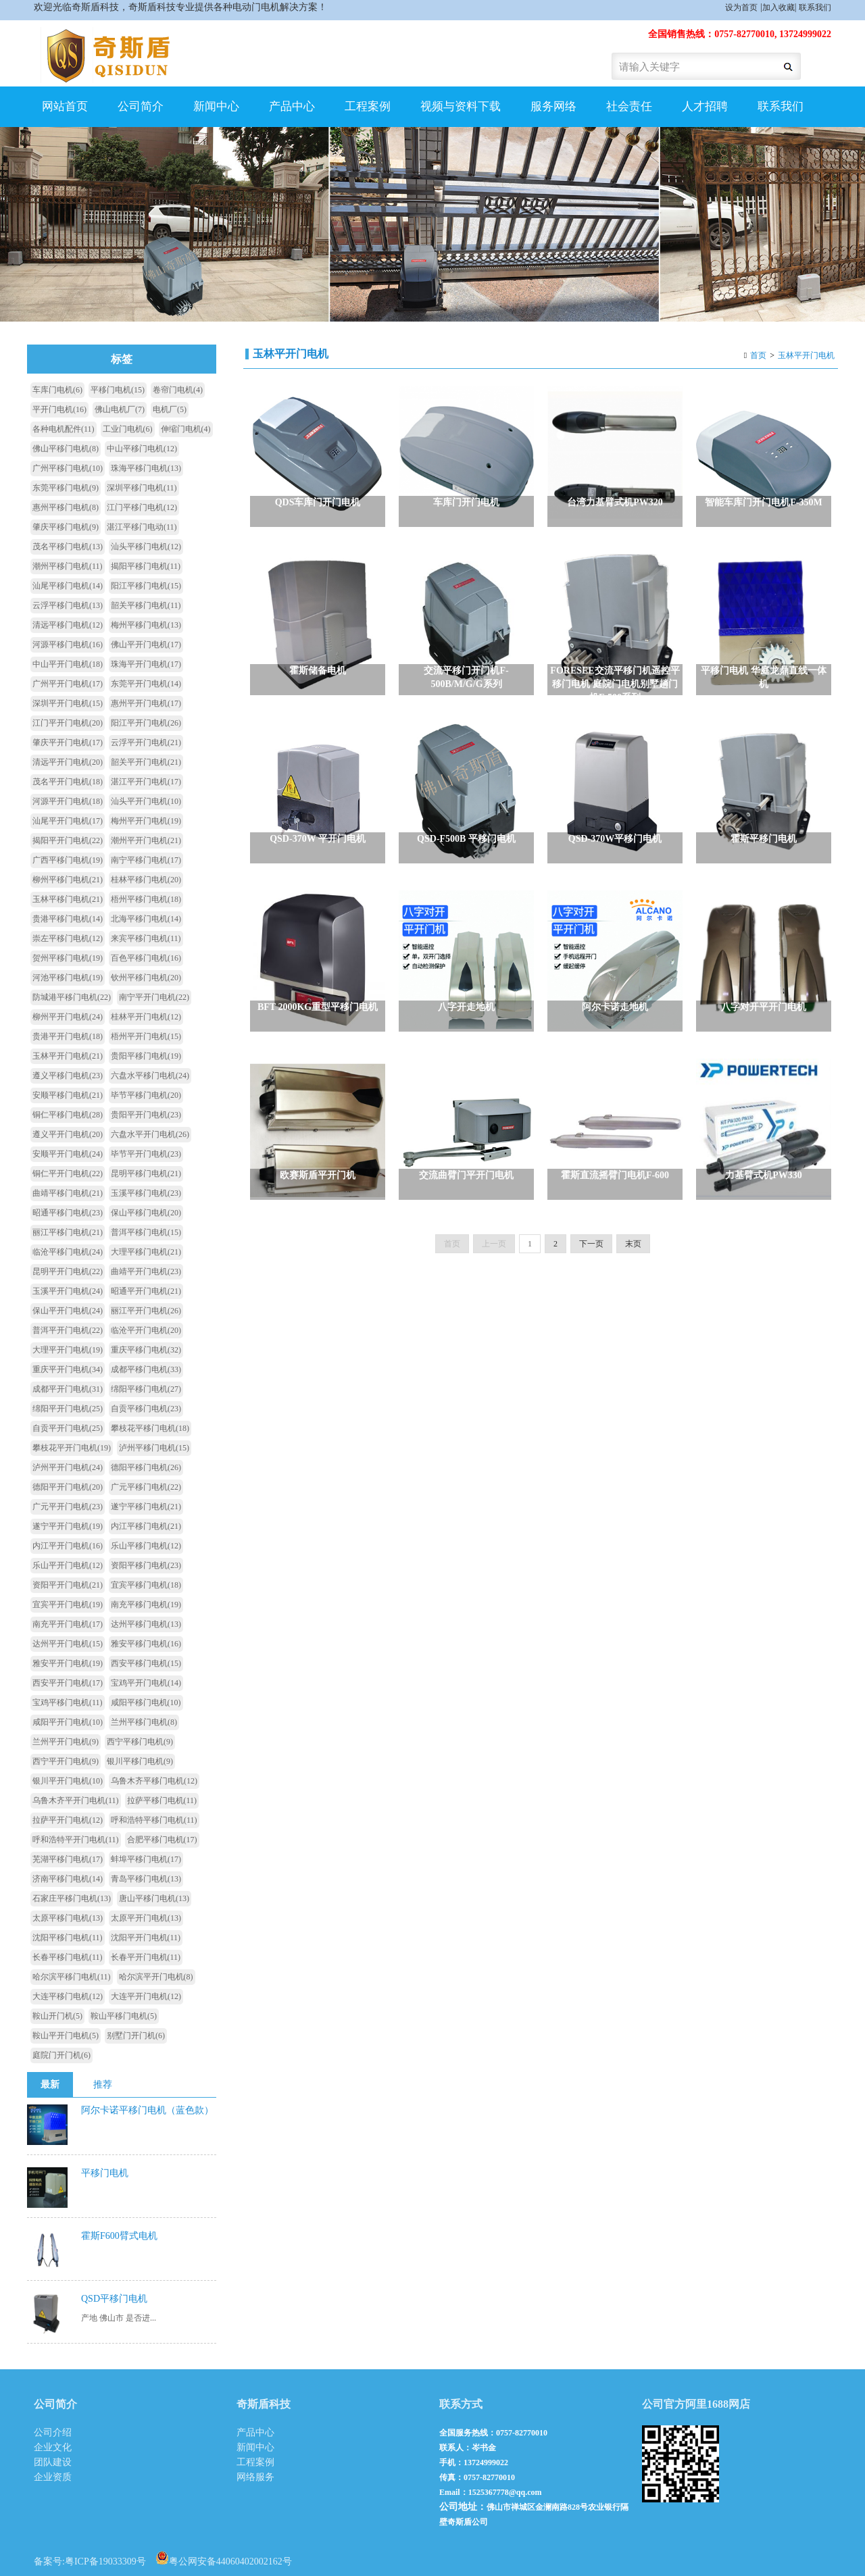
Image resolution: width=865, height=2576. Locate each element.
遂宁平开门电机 (67, 1526)
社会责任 (629, 106)
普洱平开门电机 (67, 1330)
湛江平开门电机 (146, 781)
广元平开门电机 (67, 1506)
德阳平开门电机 (67, 1487)
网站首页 (65, 106)
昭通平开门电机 (146, 1291)
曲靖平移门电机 (67, 1193)
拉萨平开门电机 (67, 1820)
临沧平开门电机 (146, 1330)
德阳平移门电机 (146, 1467)
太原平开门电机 (146, 1918)
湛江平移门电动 (142, 527)
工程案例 (368, 106)
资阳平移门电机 (146, 1565)
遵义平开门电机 (67, 1134)
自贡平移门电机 (146, 1408)
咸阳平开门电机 (67, 1722)
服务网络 (553, 106)
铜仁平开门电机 (67, 1173)
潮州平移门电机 (67, 566)
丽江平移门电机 (67, 1232)
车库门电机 (57, 390)
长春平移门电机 (67, 1957)
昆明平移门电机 (146, 1173)
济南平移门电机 (67, 1879)
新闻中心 (216, 106)
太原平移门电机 (67, 1918)
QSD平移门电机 (114, 2299)
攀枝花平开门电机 (71, 1448)
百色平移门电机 (146, 958)
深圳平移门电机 (142, 488)
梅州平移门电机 (146, 625)
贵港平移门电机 (67, 919)
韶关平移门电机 (146, 605)
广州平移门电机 (67, 468)
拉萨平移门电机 (162, 1800)
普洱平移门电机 (146, 1232)
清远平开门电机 (67, 762)
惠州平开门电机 (146, 703)
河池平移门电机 (67, 977)
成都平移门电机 (146, 1369)
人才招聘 (705, 106)
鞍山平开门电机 (65, 2035)
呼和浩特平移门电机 (154, 1820)
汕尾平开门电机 (67, 821)
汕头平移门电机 (146, 546)
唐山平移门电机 (154, 1898)
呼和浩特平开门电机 (75, 1839)
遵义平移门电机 (67, 1075)
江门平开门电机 (67, 723)
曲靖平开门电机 (146, 1271)
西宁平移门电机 (140, 1741)
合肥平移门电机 (162, 1839)
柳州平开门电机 (67, 1016)
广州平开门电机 (67, 683)
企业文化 (53, 2447)
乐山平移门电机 (146, 1545)
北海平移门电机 (146, 919)
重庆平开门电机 (67, 1369)
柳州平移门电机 (67, 879)
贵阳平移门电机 (146, 1056)
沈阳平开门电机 (146, 1937)
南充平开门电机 (67, 1624)
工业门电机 (128, 429)
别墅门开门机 (136, 2035)
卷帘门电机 (178, 390)
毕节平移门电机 (146, 1095)
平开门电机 (59, 409)
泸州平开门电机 (67, 1467)
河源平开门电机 (67, 801)
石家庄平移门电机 (71, 1898)
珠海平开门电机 (146, 664)
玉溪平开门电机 (67, 1291)
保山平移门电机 (146, 1212)
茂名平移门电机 (67, 546)
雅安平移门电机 (146, 1643)
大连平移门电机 (67, 1996)
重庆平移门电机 (146, 1350)
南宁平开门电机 (154, 997)
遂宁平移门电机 (146, 1506)
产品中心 (292, 106)
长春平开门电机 (146, 1957)
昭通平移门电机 (67, 1212)
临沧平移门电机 (67, 1252)
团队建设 (53, 2462)
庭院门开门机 (61, 2055)
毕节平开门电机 (146, 1154)
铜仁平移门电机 (67, 1114)
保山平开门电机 (67, 1310)
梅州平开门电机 (146, 821)
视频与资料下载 (460, 106)
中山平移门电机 (142, 448)
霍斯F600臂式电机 (119, 2236)
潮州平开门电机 (146, 840)
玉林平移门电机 (67, 899)
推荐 (102, 2084)
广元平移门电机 (146, 1487)
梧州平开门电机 (146, 1036)
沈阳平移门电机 (67, 1937)
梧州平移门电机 (146, 899)
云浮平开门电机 (146, 742)
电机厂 (170, 409)
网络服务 (255, 2477)
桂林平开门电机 (146, 1016)
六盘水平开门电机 (150, 1134)
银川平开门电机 (67, 1781)
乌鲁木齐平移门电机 (154, 1781)
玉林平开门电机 (806, 355)
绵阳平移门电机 (146, 1389)
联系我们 (815, 7)
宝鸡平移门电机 (67, 1702)
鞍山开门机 (57, 2016)
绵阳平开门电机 (67, 1408)
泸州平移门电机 (154, 1448)
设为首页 (741, 7)
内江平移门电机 (146, 1526)
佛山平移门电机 (65, 448)
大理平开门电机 (67, 1350)
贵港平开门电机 (67, 1036)
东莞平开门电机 (146, 683)
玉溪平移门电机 (146, 1193)
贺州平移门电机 (67, 958)
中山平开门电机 (67, 664)
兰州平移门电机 (144, 1722)
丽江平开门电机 (146, 1310)
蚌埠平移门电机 (146, 1859)
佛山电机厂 (120, 409)
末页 (633, 1260)
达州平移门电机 (146, 1624)
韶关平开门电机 (146, 762)
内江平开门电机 (67, 1545)
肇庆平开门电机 (67, 742)
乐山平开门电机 (67, 1565)
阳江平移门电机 (146, 585)
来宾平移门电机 (146, 938)
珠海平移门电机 (146, 468)
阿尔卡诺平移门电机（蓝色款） (147, 2110)
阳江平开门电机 (146, 723)
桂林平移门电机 (146, 879)
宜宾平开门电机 (67, 1604)
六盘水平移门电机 (150, 1075)
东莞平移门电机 (65, 488)
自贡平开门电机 (67, 1428)
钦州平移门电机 (146, 977)
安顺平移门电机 (67, 1095)
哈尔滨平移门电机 (71, 1976)
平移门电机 (118, 390)
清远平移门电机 (67, 625)
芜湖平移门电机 (67, 1859)
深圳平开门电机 (67, 703)
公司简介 (141, 106)
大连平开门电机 (146, 1996)
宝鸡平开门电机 (146, 1683)
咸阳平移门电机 (146, 1702)
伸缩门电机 (186, 429)
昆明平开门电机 (67, 1271)
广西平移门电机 (67, 860)
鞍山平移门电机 (124, 2016)
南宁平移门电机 (146, 860)
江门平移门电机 (142, 507)
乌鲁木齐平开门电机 (75, 1800)
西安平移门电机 (146, 1663)
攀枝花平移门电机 (150, 1428)
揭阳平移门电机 (146, 566)
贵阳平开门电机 (146, 1114)
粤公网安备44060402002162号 (223, 2558)
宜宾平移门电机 (146, 1585)
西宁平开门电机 (65, 1761)
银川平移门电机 (140, 1761)
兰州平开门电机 (65, 1741)
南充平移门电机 (146, 1604)
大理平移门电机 (146, 1252)
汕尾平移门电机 (67, 585)
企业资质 (53, 2477)
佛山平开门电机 (146, 644)
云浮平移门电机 (67, 605)
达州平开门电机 (67, 1643)
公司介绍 (53, 2432)
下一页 (591, 1260)
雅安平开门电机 (67, 1663)
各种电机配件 (63, 429)
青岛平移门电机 (146, 1879)
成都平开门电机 (67, 1389)
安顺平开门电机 (67, 1154)
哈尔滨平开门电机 (156, 1976)
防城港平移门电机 (71, 997)
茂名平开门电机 (67, 781)
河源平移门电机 (67, 644)
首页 (758, 355)
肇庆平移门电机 (65, 527)
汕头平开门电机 (146, 801)
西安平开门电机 (67, 1683)
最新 (50, 2084)
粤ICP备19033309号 (105, 2561)
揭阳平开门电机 (67, 840)
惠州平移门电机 (65, 507)
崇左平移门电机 (67, 938)
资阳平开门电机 (67, 1585)
